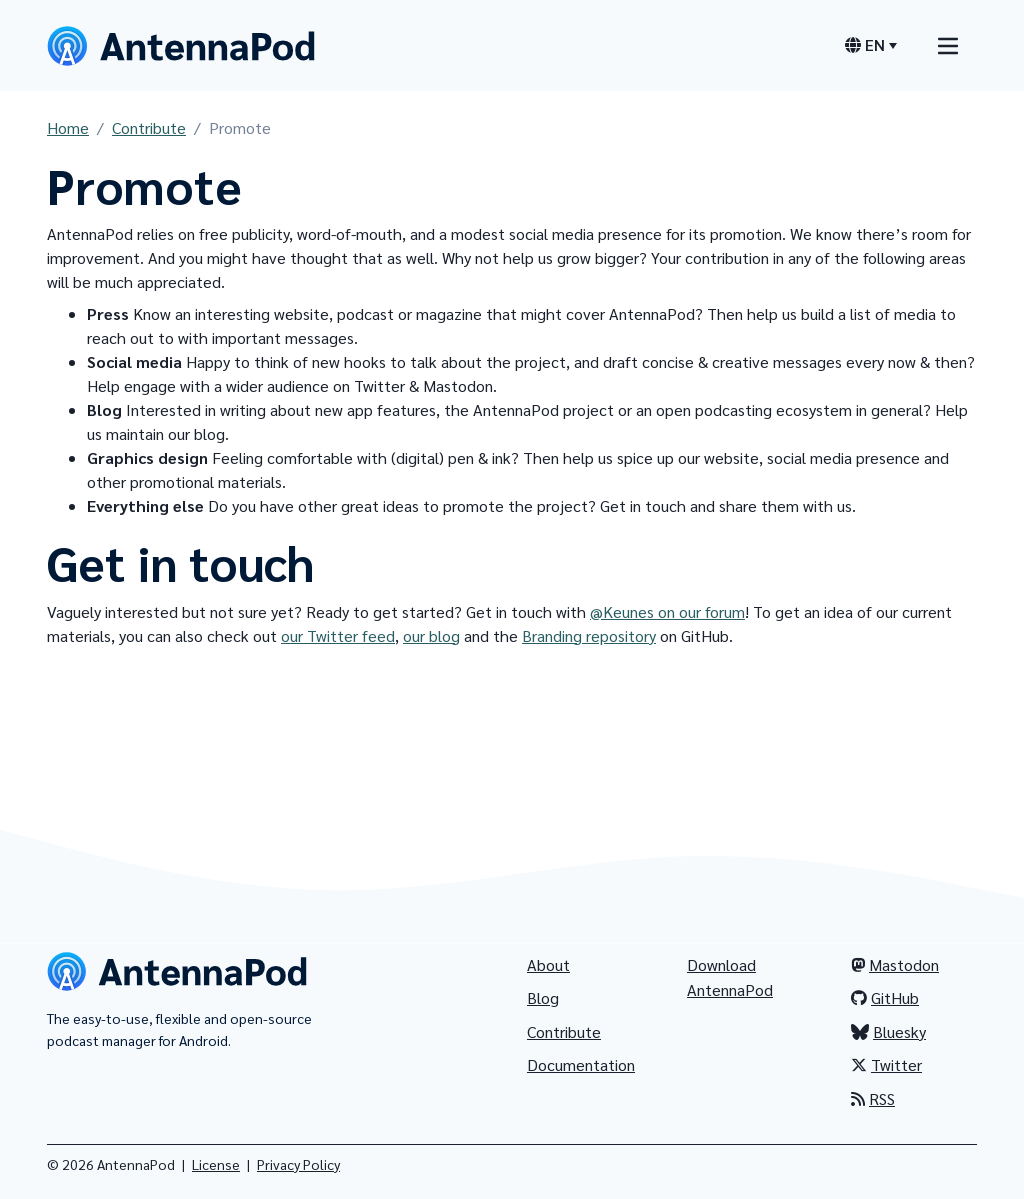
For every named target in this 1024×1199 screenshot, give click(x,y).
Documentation (581, 1064)
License (216, 1164)
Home (68, 127)
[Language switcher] (871, 45)
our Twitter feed (338, 635)
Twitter (886, 1064)
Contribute (149, 127)
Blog (543, 997)
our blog (431, 635)
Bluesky (888, 1031)
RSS (873, 1098)
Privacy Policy (298, 1164)
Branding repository (589, 635)
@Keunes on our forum (667, 611)
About (548, 964)
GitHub (885, 997)
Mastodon (895, 964)
